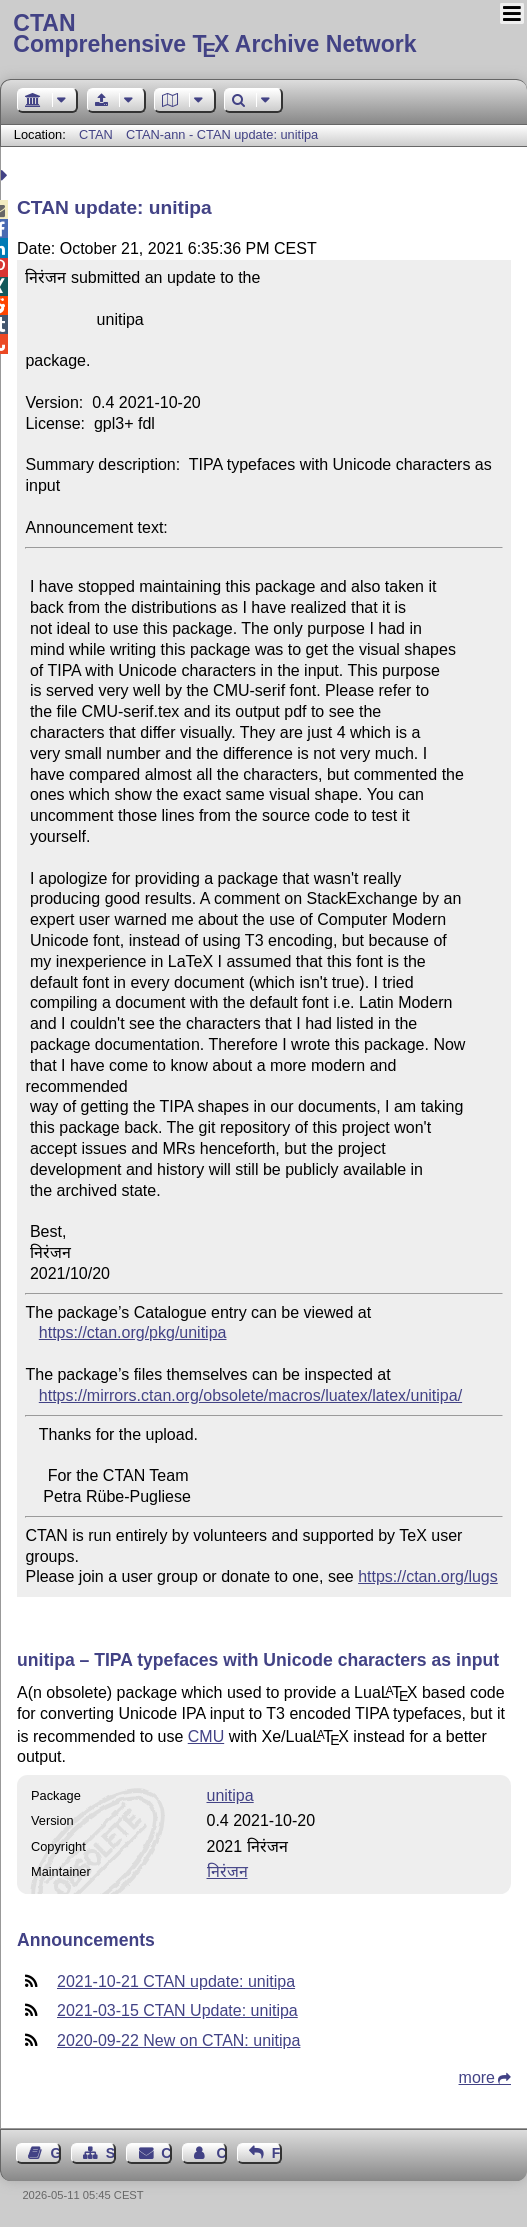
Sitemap (111, 2153)
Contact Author (221, 2153)
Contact (166, 2153)
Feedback (277, 2153)
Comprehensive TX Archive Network (263, 35)
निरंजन (227, 1871)
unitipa (230, 1795)
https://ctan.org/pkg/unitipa (133, 1332)
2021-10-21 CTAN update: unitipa (176, 1981)
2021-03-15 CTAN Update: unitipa (177, 2010)
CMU (206, 1736)
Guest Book (56, 2153)
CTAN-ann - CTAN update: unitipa (222, 134)
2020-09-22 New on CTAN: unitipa (178, 2040)
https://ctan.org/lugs (428, 1576)
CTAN (96, 134)
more (477, 2077)
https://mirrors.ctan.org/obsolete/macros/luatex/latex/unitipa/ (250, 1395)
